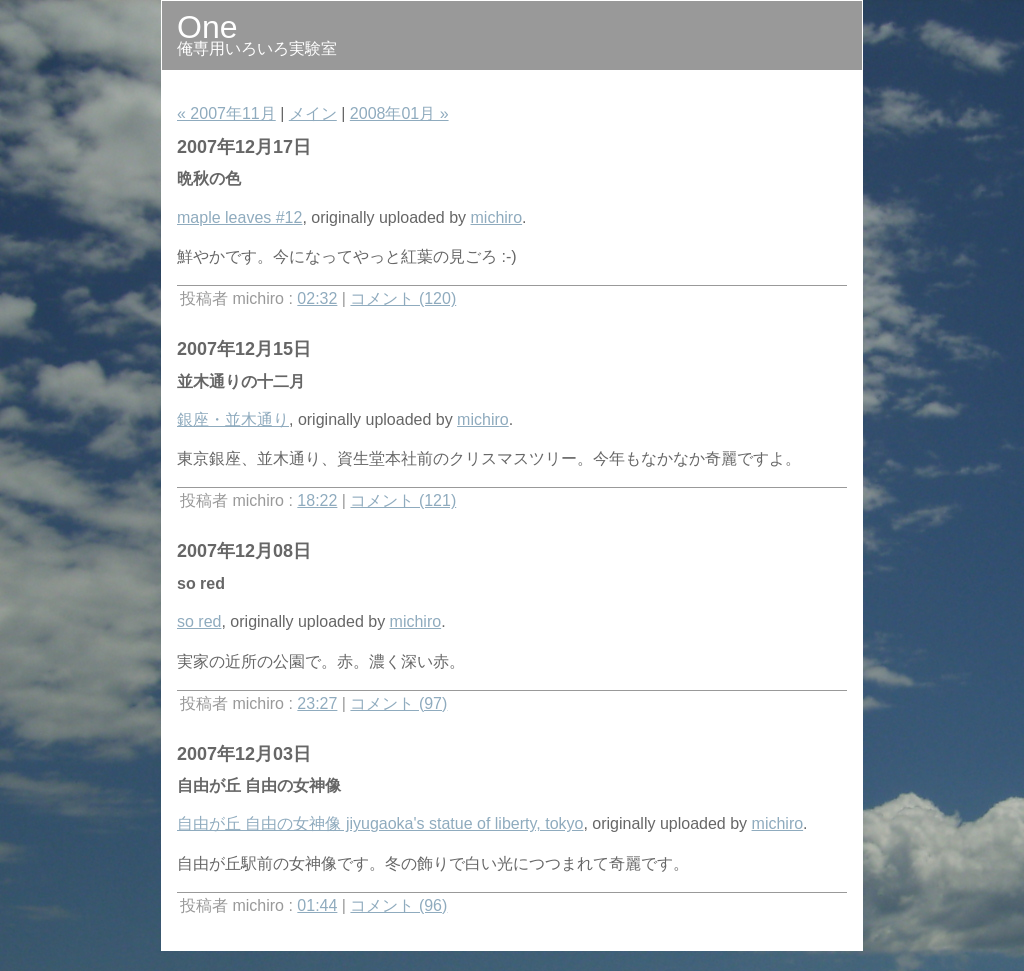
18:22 (317, 500)
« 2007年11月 (226, 113)
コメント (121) (403, 500)
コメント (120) (403, 298)
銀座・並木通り (233, 419)
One (207, 27)
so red (199, 621)
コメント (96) (398, 905)
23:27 (317, 703)
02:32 (317, 298)
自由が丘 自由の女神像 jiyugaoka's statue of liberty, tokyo (380, 823)
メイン (313, 113)
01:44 (317, 905)
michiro (497, 217)
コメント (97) (398, 703)
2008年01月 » (399, 113)
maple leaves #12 (239, 217)
